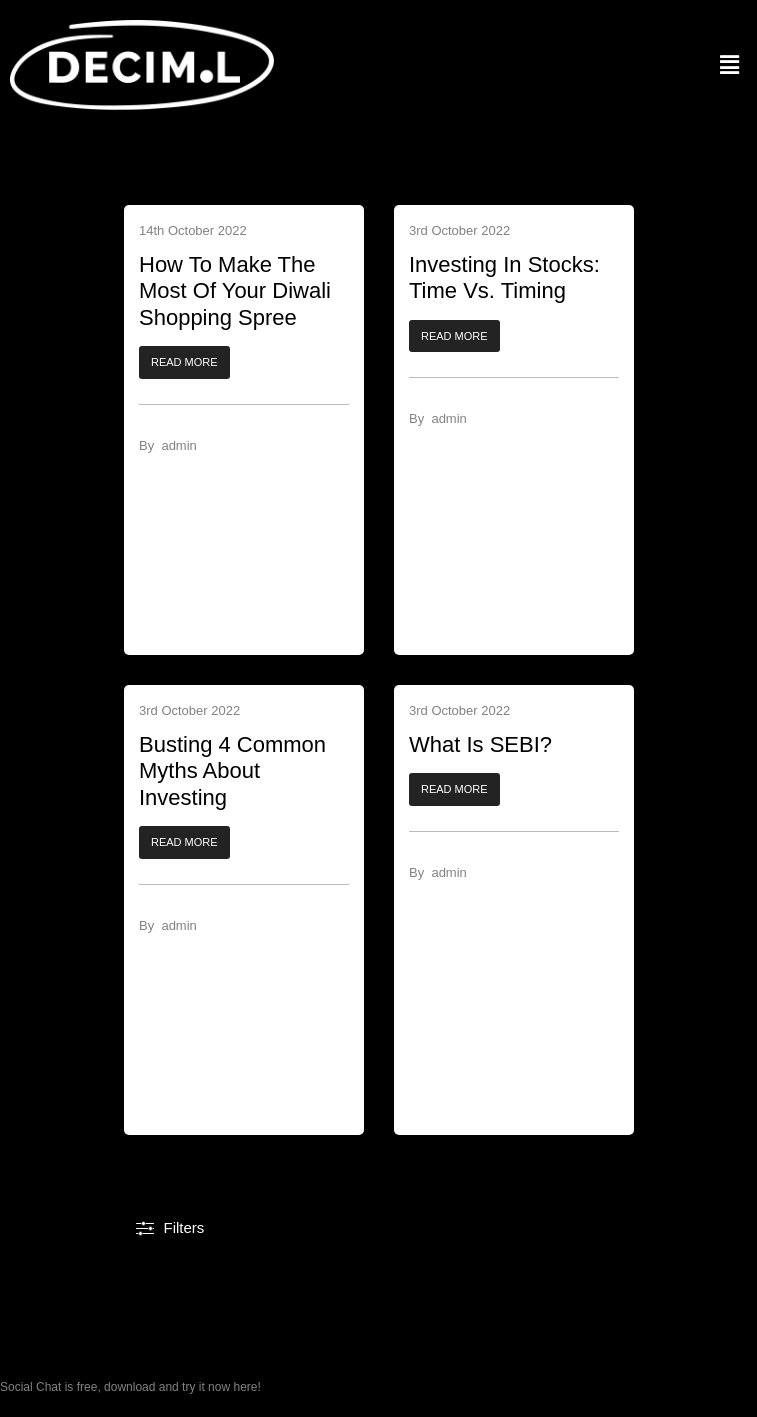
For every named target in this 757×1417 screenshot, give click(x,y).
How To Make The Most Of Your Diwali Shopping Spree (235, 291)
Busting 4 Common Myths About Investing (232, 771)
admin (178, 445)
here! (246, 1387)
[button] (184, 363)
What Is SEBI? (480, 744)
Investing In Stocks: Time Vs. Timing (504, 277)
